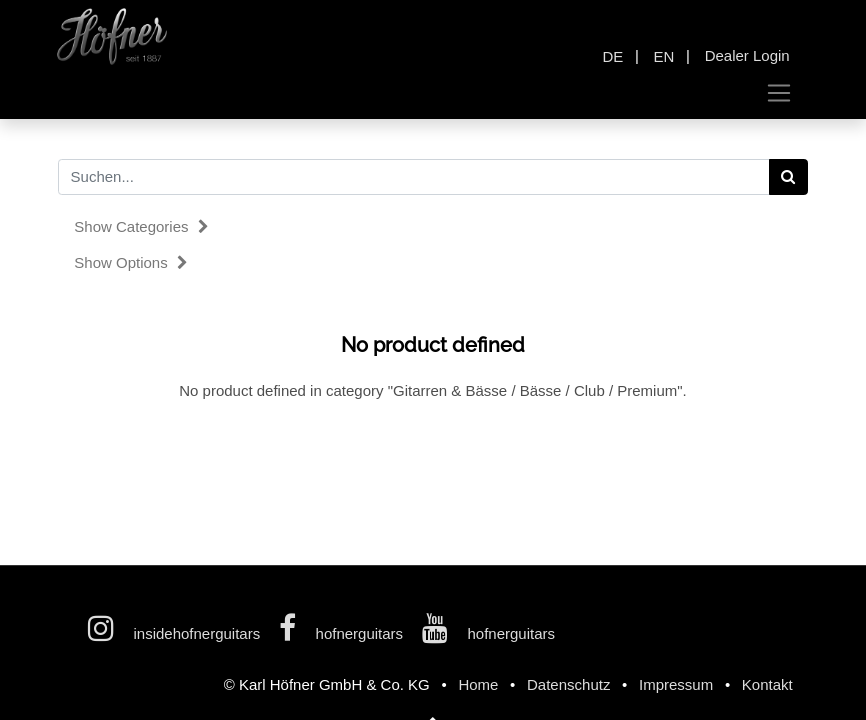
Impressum (676, 684)
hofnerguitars (343, 633)
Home (478, 684)
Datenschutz (568, 684)
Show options (131, 262)
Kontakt (767, 684)
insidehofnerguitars (176, 633)
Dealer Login (747, 55)
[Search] (788, 177)
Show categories (141, 226)
